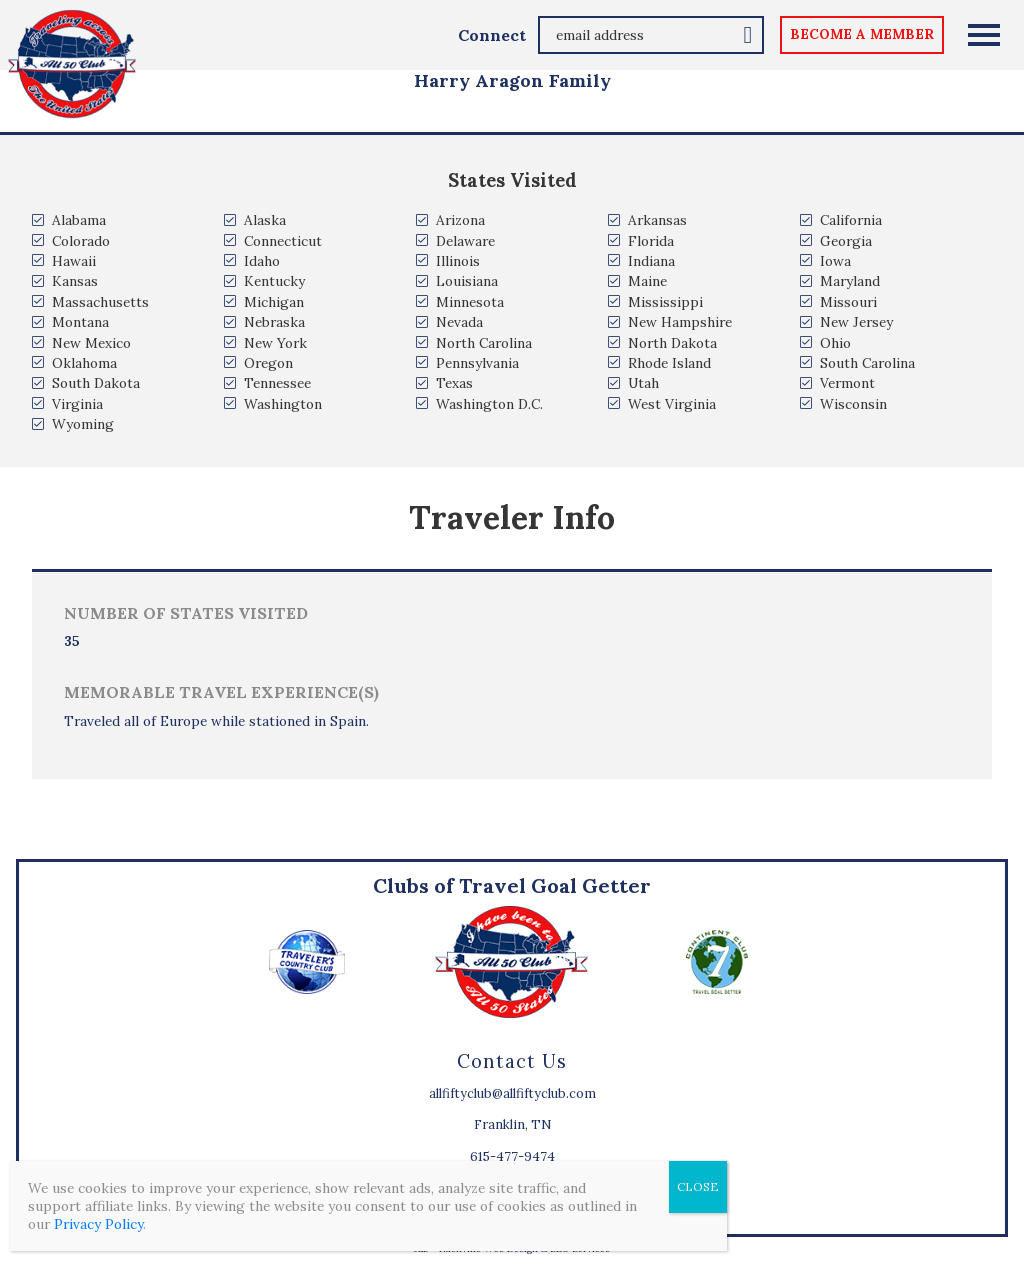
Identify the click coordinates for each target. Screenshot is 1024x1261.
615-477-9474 (512, 1156)
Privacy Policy (98, 1224)
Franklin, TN (512, 1124)
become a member (862, 34)
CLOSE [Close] (698, 1186)
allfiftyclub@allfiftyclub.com (512, 1093)
